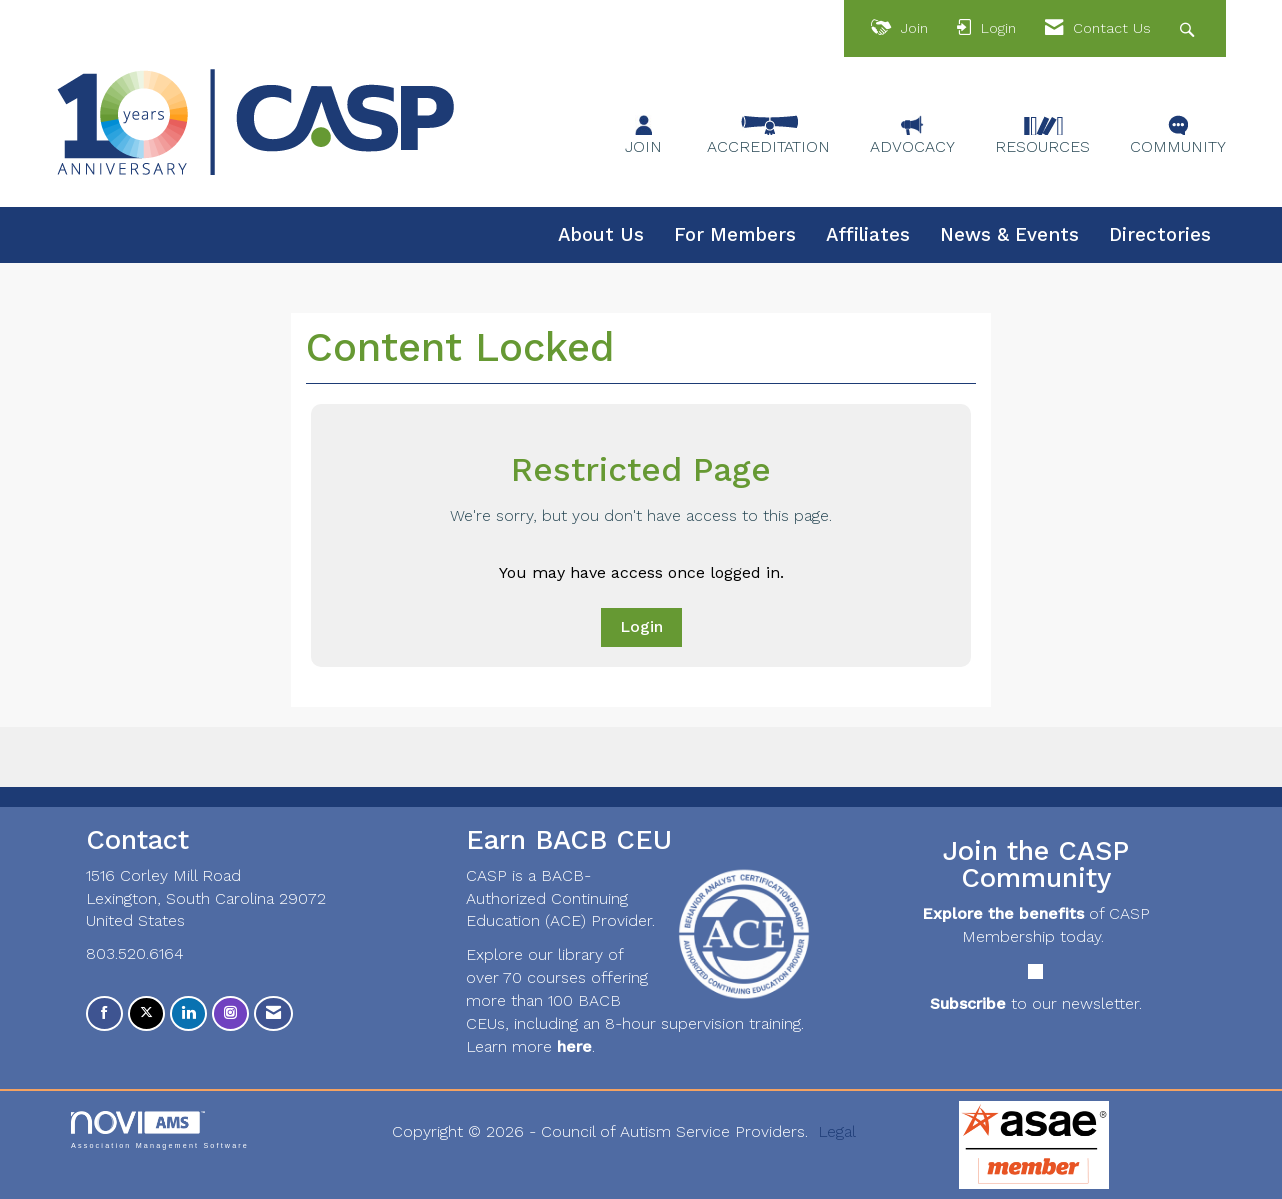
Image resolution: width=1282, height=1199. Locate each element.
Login (641, 626)
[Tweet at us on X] (146, 1013)
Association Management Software (160, 1129)
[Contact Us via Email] (273, 1013)
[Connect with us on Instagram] (230, 1013)
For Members (735, 235)
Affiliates (868, 235)
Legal (837, 1131)
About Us (601, 235)
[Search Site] (1189, 28)
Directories (1160, 235)
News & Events (1009, 235)
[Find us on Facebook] (104, 1013)
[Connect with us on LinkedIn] (188, 1013)
